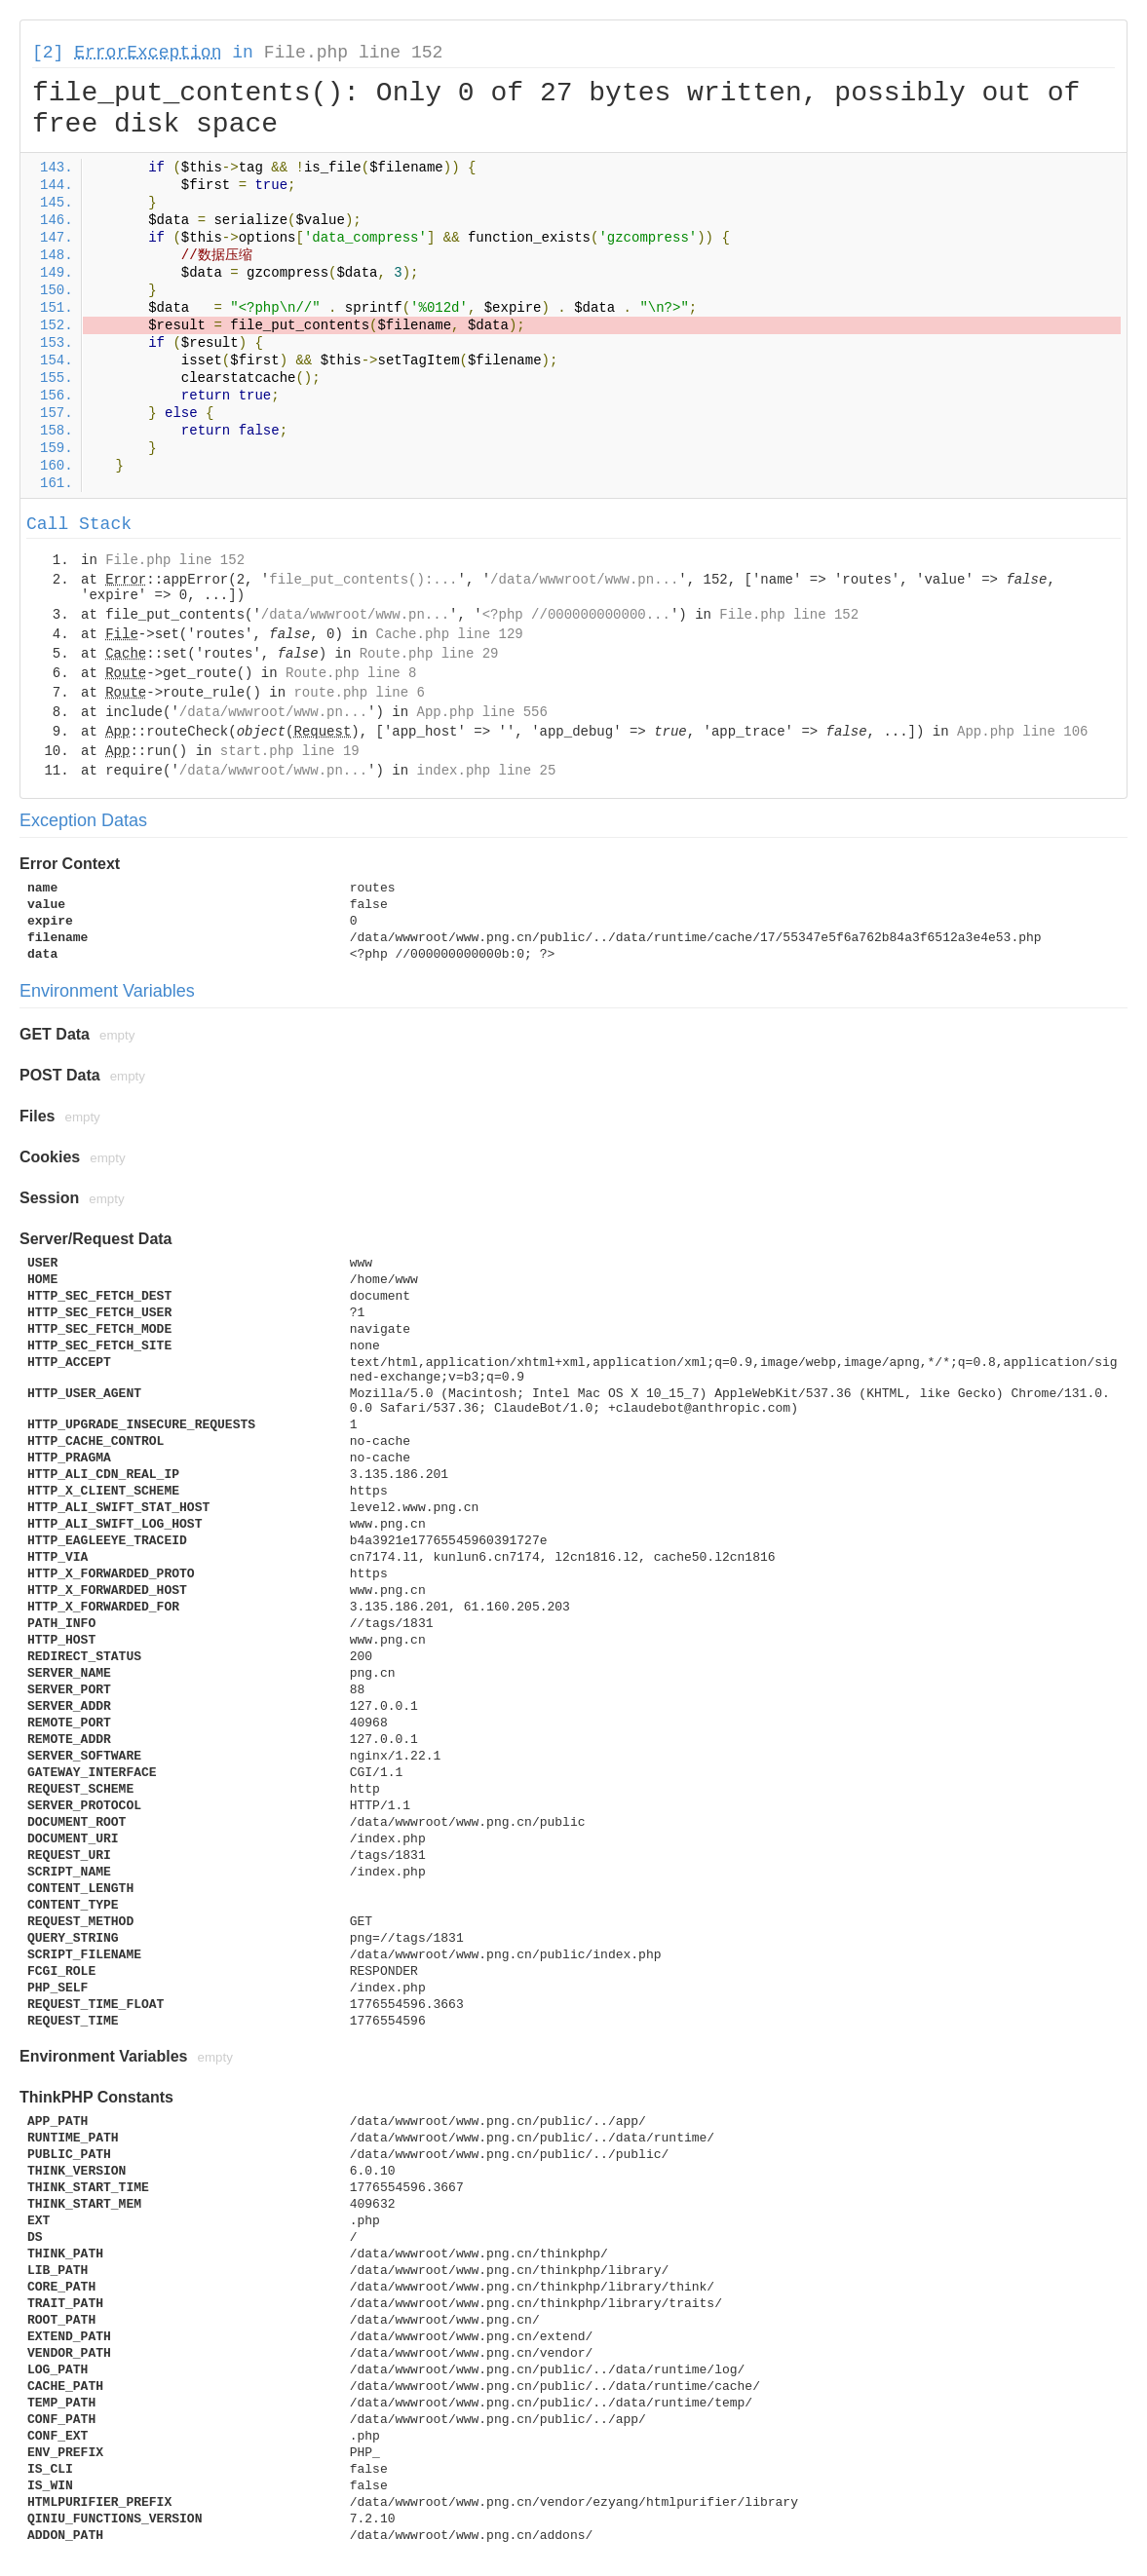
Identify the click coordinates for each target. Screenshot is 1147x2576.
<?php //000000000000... (576, 615)
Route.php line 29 (429, 654)
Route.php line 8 (351, 673)
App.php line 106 (1022, 731)
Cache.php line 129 (448, 634)
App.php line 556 (481, 712)
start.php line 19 (290, 751)
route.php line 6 (358, 693)
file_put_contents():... (363, 579)
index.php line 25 (485, 770)
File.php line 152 (353, 52)
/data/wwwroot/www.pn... (584, 579)
